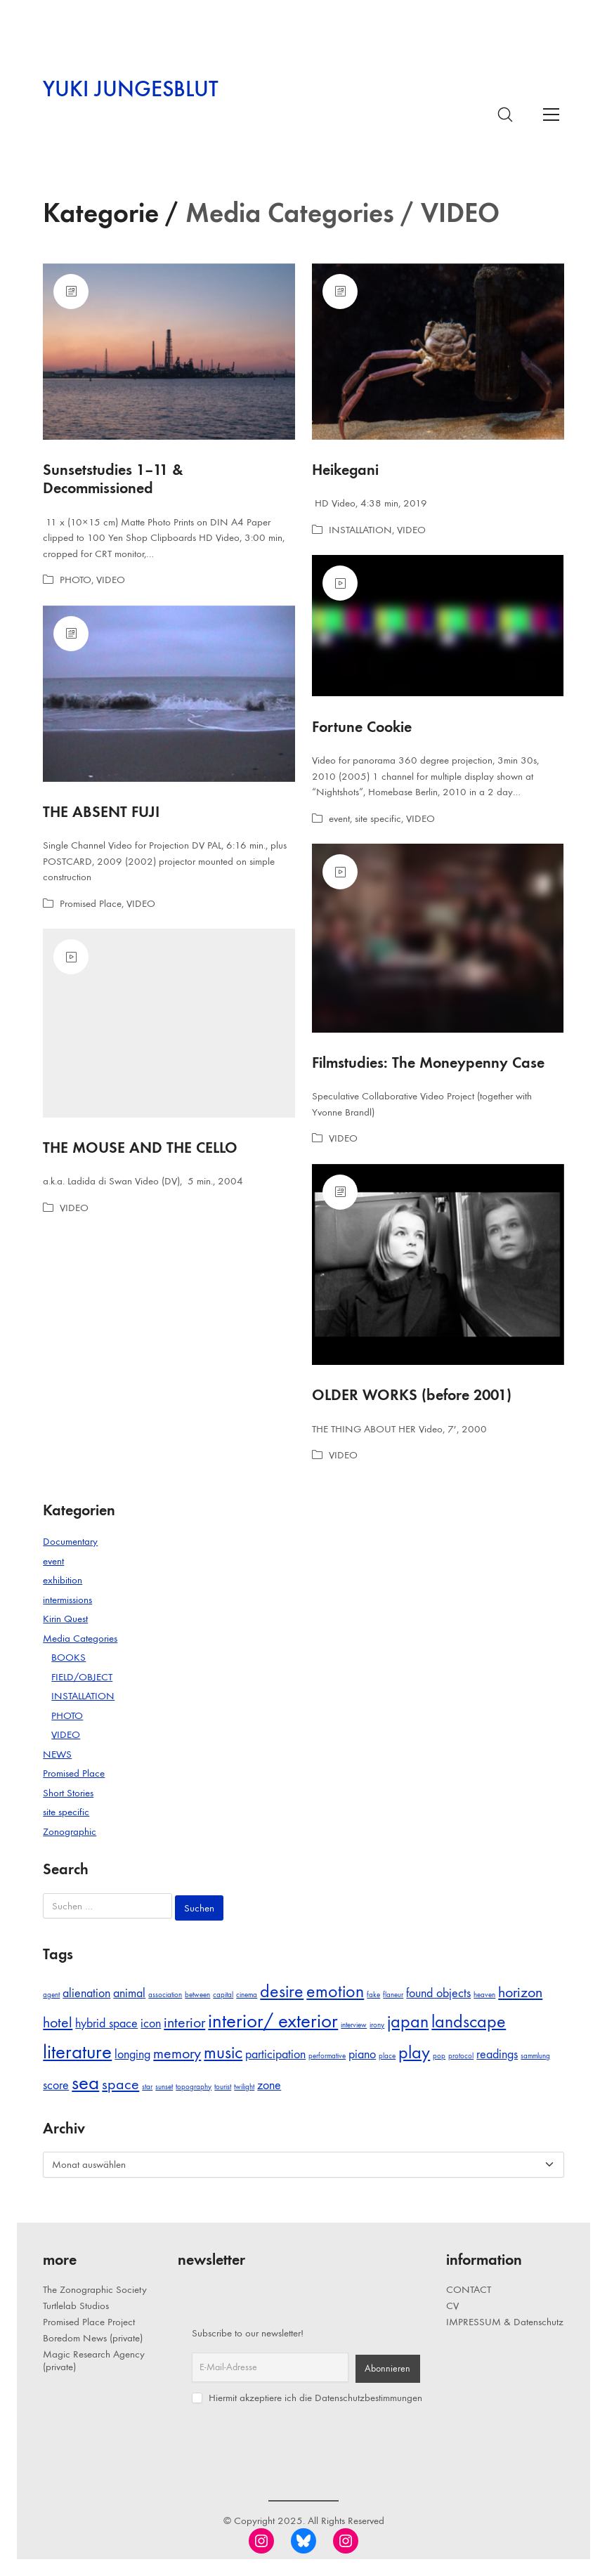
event (339, 818)
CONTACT (468, 2289)
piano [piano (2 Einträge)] (362, 2054)
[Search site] (505, 114)
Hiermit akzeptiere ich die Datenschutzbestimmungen (307, 2397)
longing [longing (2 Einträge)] (132, 2054)
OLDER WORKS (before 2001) (411, 1394)
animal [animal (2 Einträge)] (129, 1993)
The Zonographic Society (95, 2289)
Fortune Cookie (362, 726)
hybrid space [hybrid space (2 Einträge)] (106, 2023)
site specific (378, 818)
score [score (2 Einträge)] (56, 2085)
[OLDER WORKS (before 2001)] (437, 1265)
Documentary (70, 1541)
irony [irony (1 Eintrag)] (377, 2024)
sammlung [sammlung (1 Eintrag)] (535, 2055)
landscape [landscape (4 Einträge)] (468, 2021)
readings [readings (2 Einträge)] (497, 2054)
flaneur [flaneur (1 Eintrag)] (393, 1994)
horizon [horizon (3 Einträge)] (520, 1992)
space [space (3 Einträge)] (120, 2084)
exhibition (62, 1580)
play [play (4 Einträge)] (414, 2052)
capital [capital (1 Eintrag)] (223, 1994)
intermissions (67, 1599)
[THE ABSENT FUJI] (168, 694)
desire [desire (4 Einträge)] (282, 1991)
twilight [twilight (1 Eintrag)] (244, 2086)
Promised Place (91, 903)
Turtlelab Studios (76, 2305)
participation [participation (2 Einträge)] (275, 2054)
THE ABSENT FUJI (101, 811)
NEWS (57, 1754)
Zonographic (69, 1831)
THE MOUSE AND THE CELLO (140, 1147)
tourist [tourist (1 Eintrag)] (222, 2086)
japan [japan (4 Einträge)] (408, 2021)
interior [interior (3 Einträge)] (184, 2022)
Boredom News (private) (93, 2338)
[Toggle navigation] (551, 114)
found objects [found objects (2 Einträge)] (438, 1993)
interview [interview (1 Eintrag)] (354, 2024)
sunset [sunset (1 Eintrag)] (164, 2086)
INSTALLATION (360, 529)
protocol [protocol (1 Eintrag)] (461, 2055)
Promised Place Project (89, 2321)
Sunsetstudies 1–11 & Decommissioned (113, 478)
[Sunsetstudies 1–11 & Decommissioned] (168, 351)
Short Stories (68, 1792)
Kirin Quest (65, 1618)
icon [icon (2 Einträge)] (151, 2023)
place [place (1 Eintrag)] (387, 2055)
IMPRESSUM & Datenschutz (504, 2321)
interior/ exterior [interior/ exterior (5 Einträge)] (273, 2020)
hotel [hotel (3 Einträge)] (57, 2022)
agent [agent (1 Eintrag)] (51, 1994)
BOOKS (68, 1657)
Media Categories (80, 1638)
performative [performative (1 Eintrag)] (327, 2055)
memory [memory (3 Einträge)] (177, 2053)
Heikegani (345, 469)
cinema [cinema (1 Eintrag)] (246, 1994)
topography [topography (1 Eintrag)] (193, 2086)
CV (452, 2305)
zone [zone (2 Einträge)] (269, 2085)
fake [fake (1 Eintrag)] (373, 1994)
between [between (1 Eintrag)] (197, 1994)
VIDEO (110, 579)
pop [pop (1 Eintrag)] (439, 2055)
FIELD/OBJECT (81, 1677)
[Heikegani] (437, 351)
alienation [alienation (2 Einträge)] (86, 1993)
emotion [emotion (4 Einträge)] (335, 1991)
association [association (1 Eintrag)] (165, 1994)
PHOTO (75, 579)
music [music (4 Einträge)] (223, 2052)
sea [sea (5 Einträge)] (85, 2082)
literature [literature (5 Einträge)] (77, 2051)
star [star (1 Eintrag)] (147, 2086)
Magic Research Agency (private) (94, 2360)
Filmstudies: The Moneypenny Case (428, 1062)
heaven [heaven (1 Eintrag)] (484, 1994)
